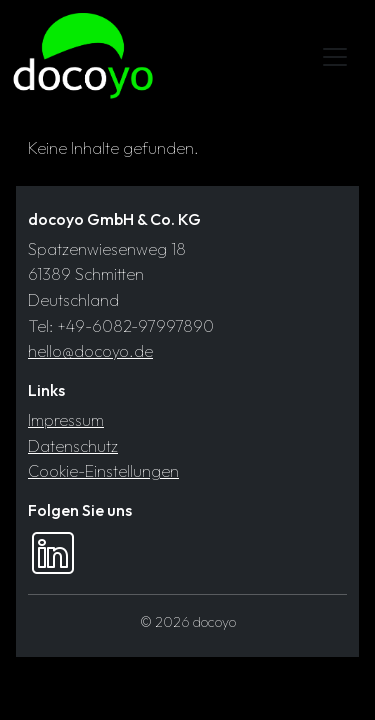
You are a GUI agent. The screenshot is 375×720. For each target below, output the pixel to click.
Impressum (66, 420)
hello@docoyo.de (90, 351)
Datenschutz (73, 446)
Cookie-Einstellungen (103, 471)
